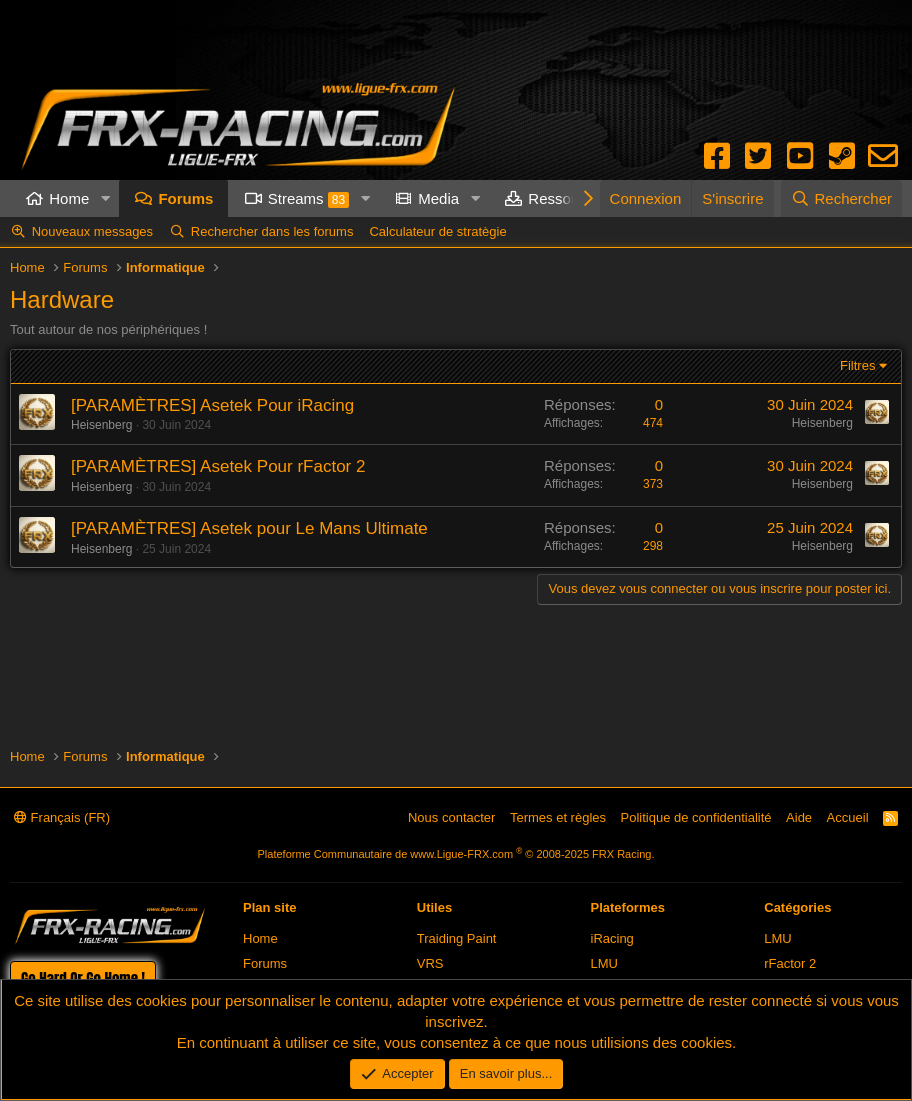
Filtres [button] (857, 365)
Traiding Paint (457, 938)
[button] (105, 198)
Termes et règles (558, 817)
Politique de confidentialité (696, 817)
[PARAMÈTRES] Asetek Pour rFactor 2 (218, 466)
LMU (604, 963)
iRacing (612, 938)
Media (438, 198)
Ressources (567, 198)
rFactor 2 (790, 963)
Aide (799, 817)
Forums (185, 198)
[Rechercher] (841, 198)
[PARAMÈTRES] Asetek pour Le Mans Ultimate (249, 528)
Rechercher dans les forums (272, 231)
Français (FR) (62, 817)
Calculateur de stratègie (437, 231)
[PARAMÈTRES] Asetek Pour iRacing (212, 405)
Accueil (848, 817)
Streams (308, 199)
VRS (430, 963)
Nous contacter (451, 817)
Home (69, 198)
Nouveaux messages (92, 231)
